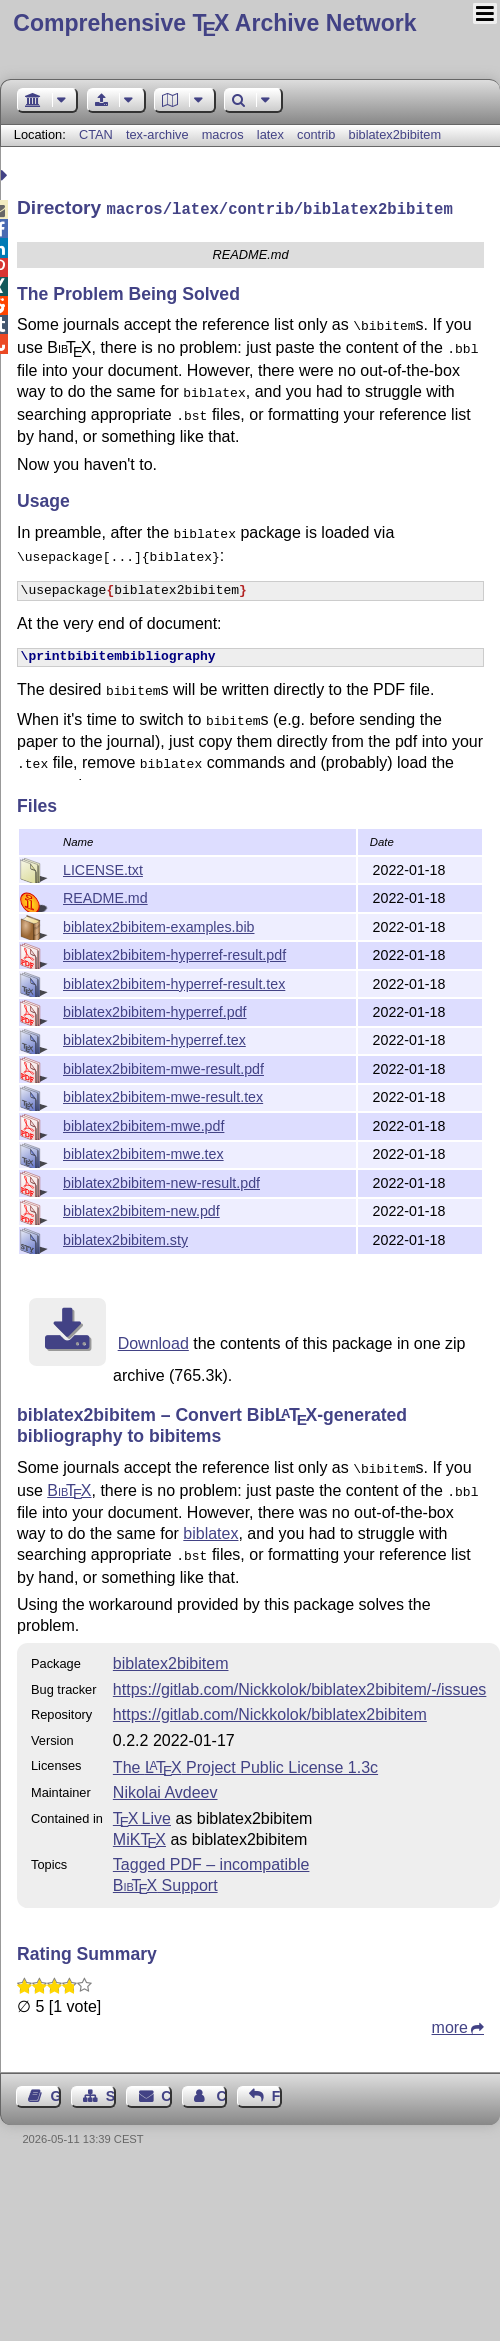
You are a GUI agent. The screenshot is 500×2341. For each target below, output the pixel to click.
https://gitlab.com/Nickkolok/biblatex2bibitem (270, 1706)
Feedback (277, 2088)
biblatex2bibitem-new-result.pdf (161, 1181)
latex (270, 134)
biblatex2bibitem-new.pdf (141, 1209)
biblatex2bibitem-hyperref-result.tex (174, 982)
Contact (166, 2088)
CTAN (96, 134)
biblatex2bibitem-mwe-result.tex (163, 1095)
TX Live (142, 1810)
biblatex (210, 1527)
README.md (105, 896)
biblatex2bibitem (395, 134)
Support (165, 1877)
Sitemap (111, 2088)
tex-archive (157, 134)
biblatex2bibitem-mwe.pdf (143, 1124)
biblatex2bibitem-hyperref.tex (154, 1038)
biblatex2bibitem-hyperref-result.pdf (174, 953)
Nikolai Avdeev (165, 1784)
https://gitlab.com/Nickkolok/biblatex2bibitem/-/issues (300, 1681)
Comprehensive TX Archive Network (214, 23)
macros (223, 134)
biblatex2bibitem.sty (125, 1238)
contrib (316, 134)
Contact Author (221, 2088)
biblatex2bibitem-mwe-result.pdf (163, 1067)
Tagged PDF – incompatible (211, 1856)
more (450, 2019)
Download (153, 1341)
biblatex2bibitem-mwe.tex (143, 1152)
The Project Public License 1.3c (245, 1759)
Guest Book (56, 2088)
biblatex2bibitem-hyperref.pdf (155, 1010)
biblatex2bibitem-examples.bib (158, 925)
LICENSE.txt (103, 868)
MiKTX (139, 1831)
